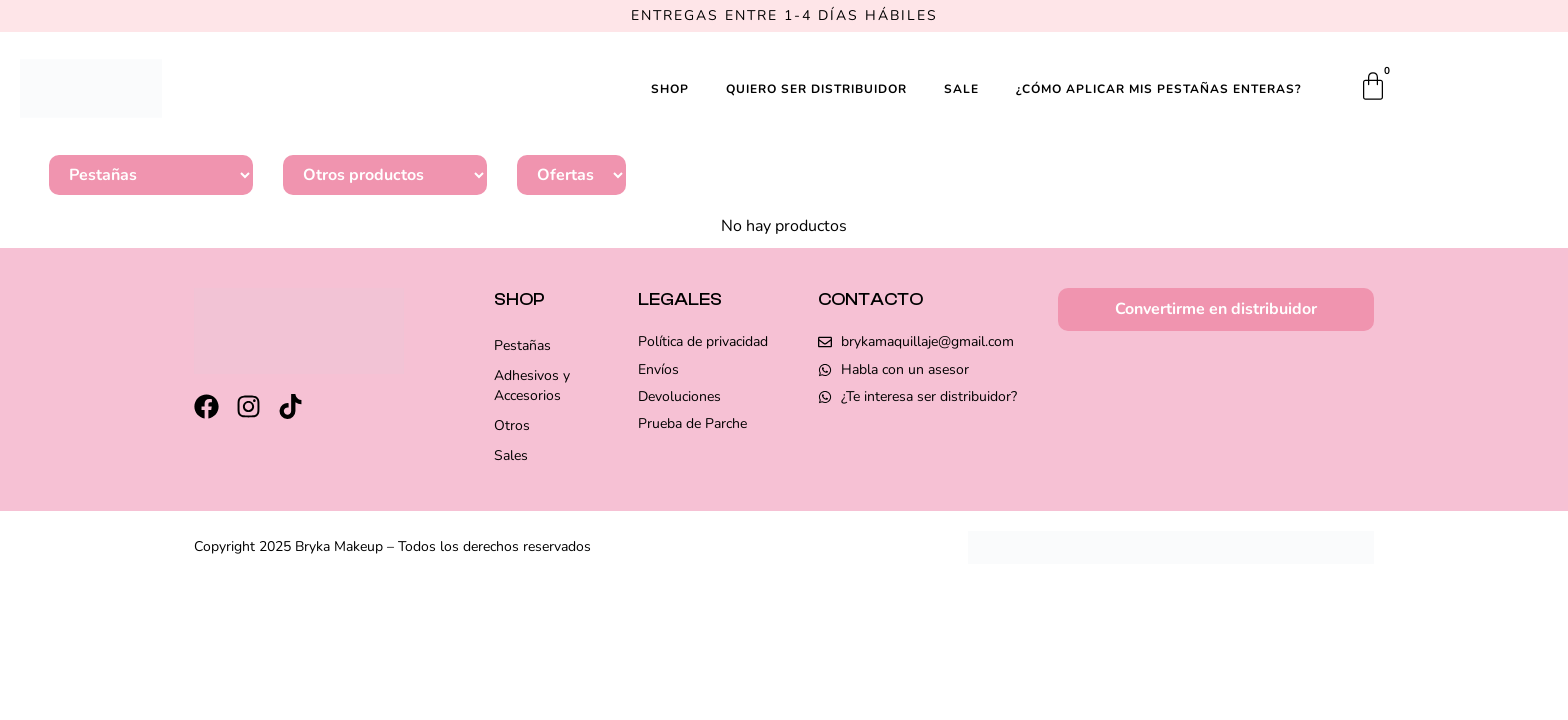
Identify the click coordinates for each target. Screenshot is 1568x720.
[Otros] (385, 175)
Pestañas (522, 345)
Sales (511, 455)
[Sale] (571, 175)
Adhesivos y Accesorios (532, 385)
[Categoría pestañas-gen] (151, 175)
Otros (512, 425)
